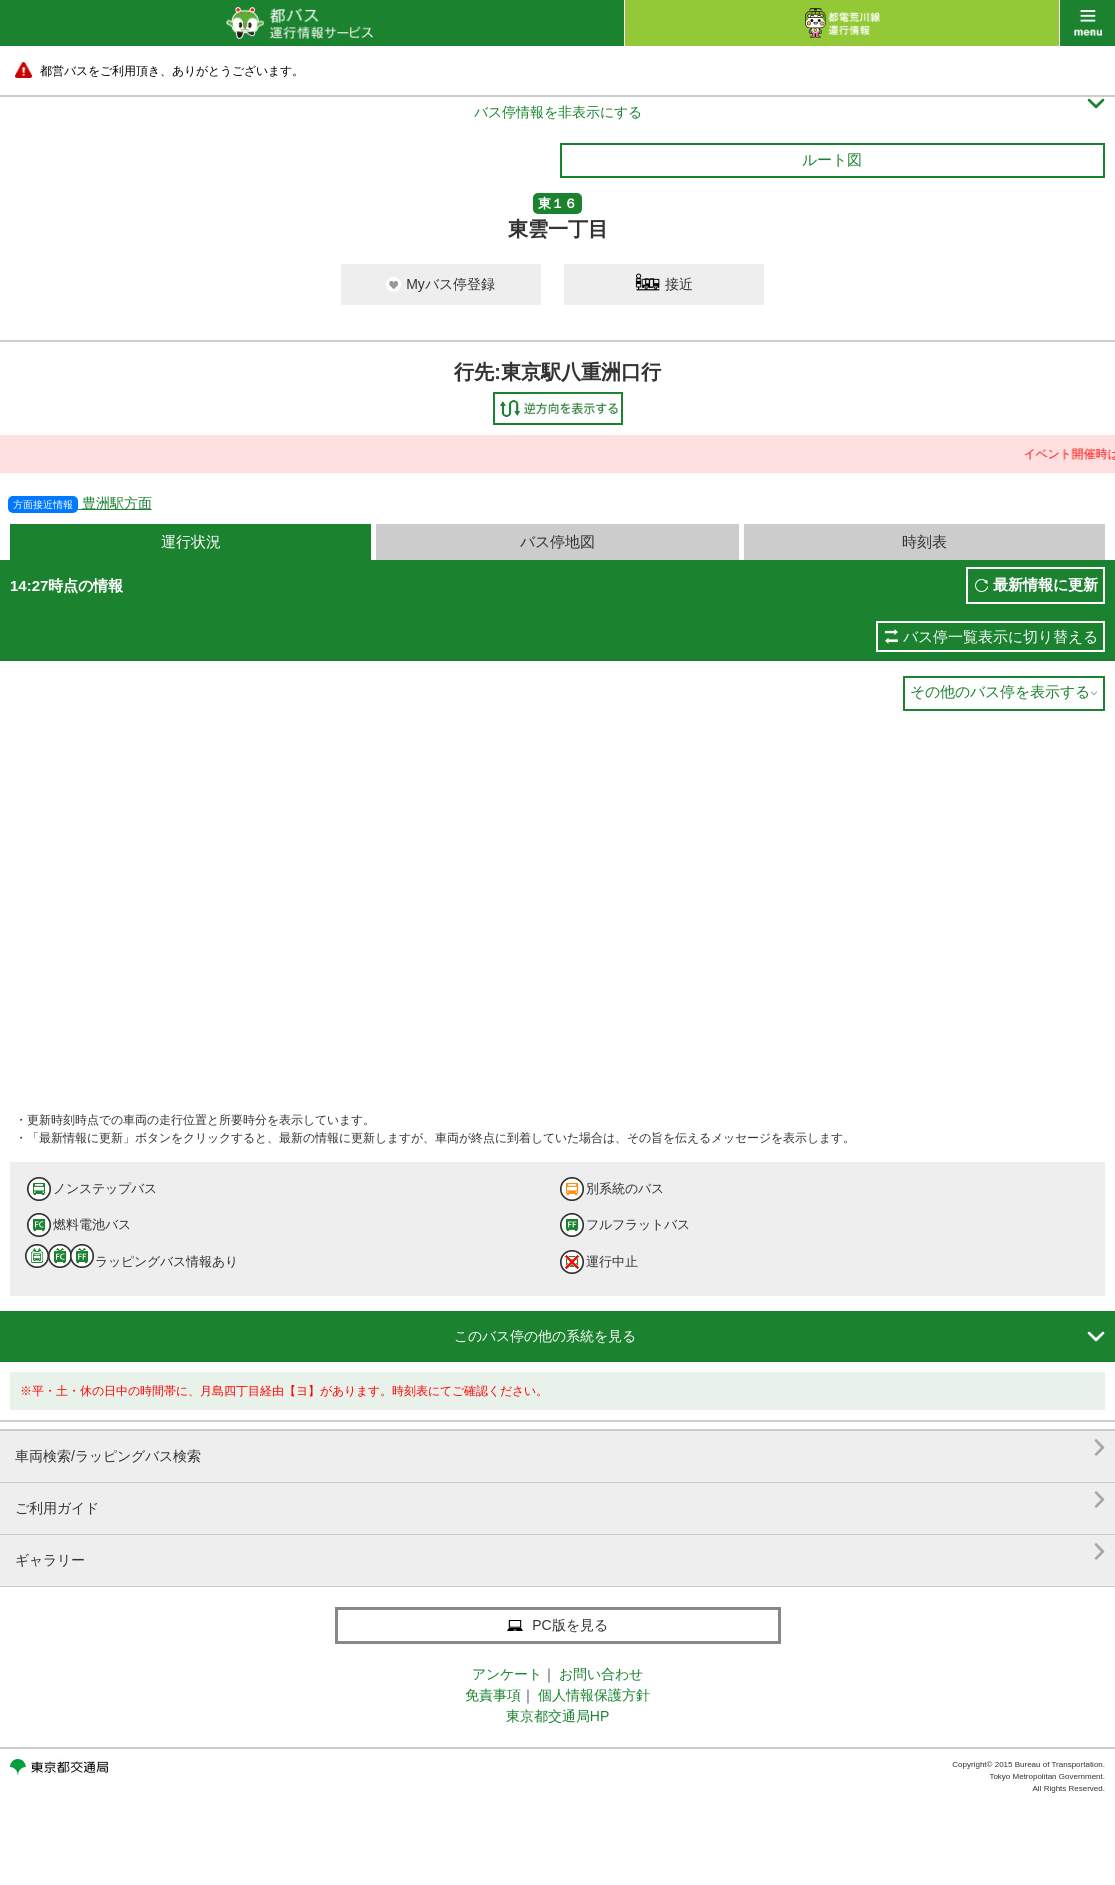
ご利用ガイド (560, 1500)
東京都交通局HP (557, 1716)
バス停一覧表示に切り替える (1000, 636)
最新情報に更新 (1045, 584)
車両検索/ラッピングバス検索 (560, 1448)
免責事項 (493, 1695)
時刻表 (924, 541)
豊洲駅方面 (80, 503)
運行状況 (191, 541)
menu (1087, 23)
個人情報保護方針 (594, 1695)
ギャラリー (560, 1552)
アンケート (507, 1674)
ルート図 (832, 159)
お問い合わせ (601, 1674)
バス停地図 (557, 541)
